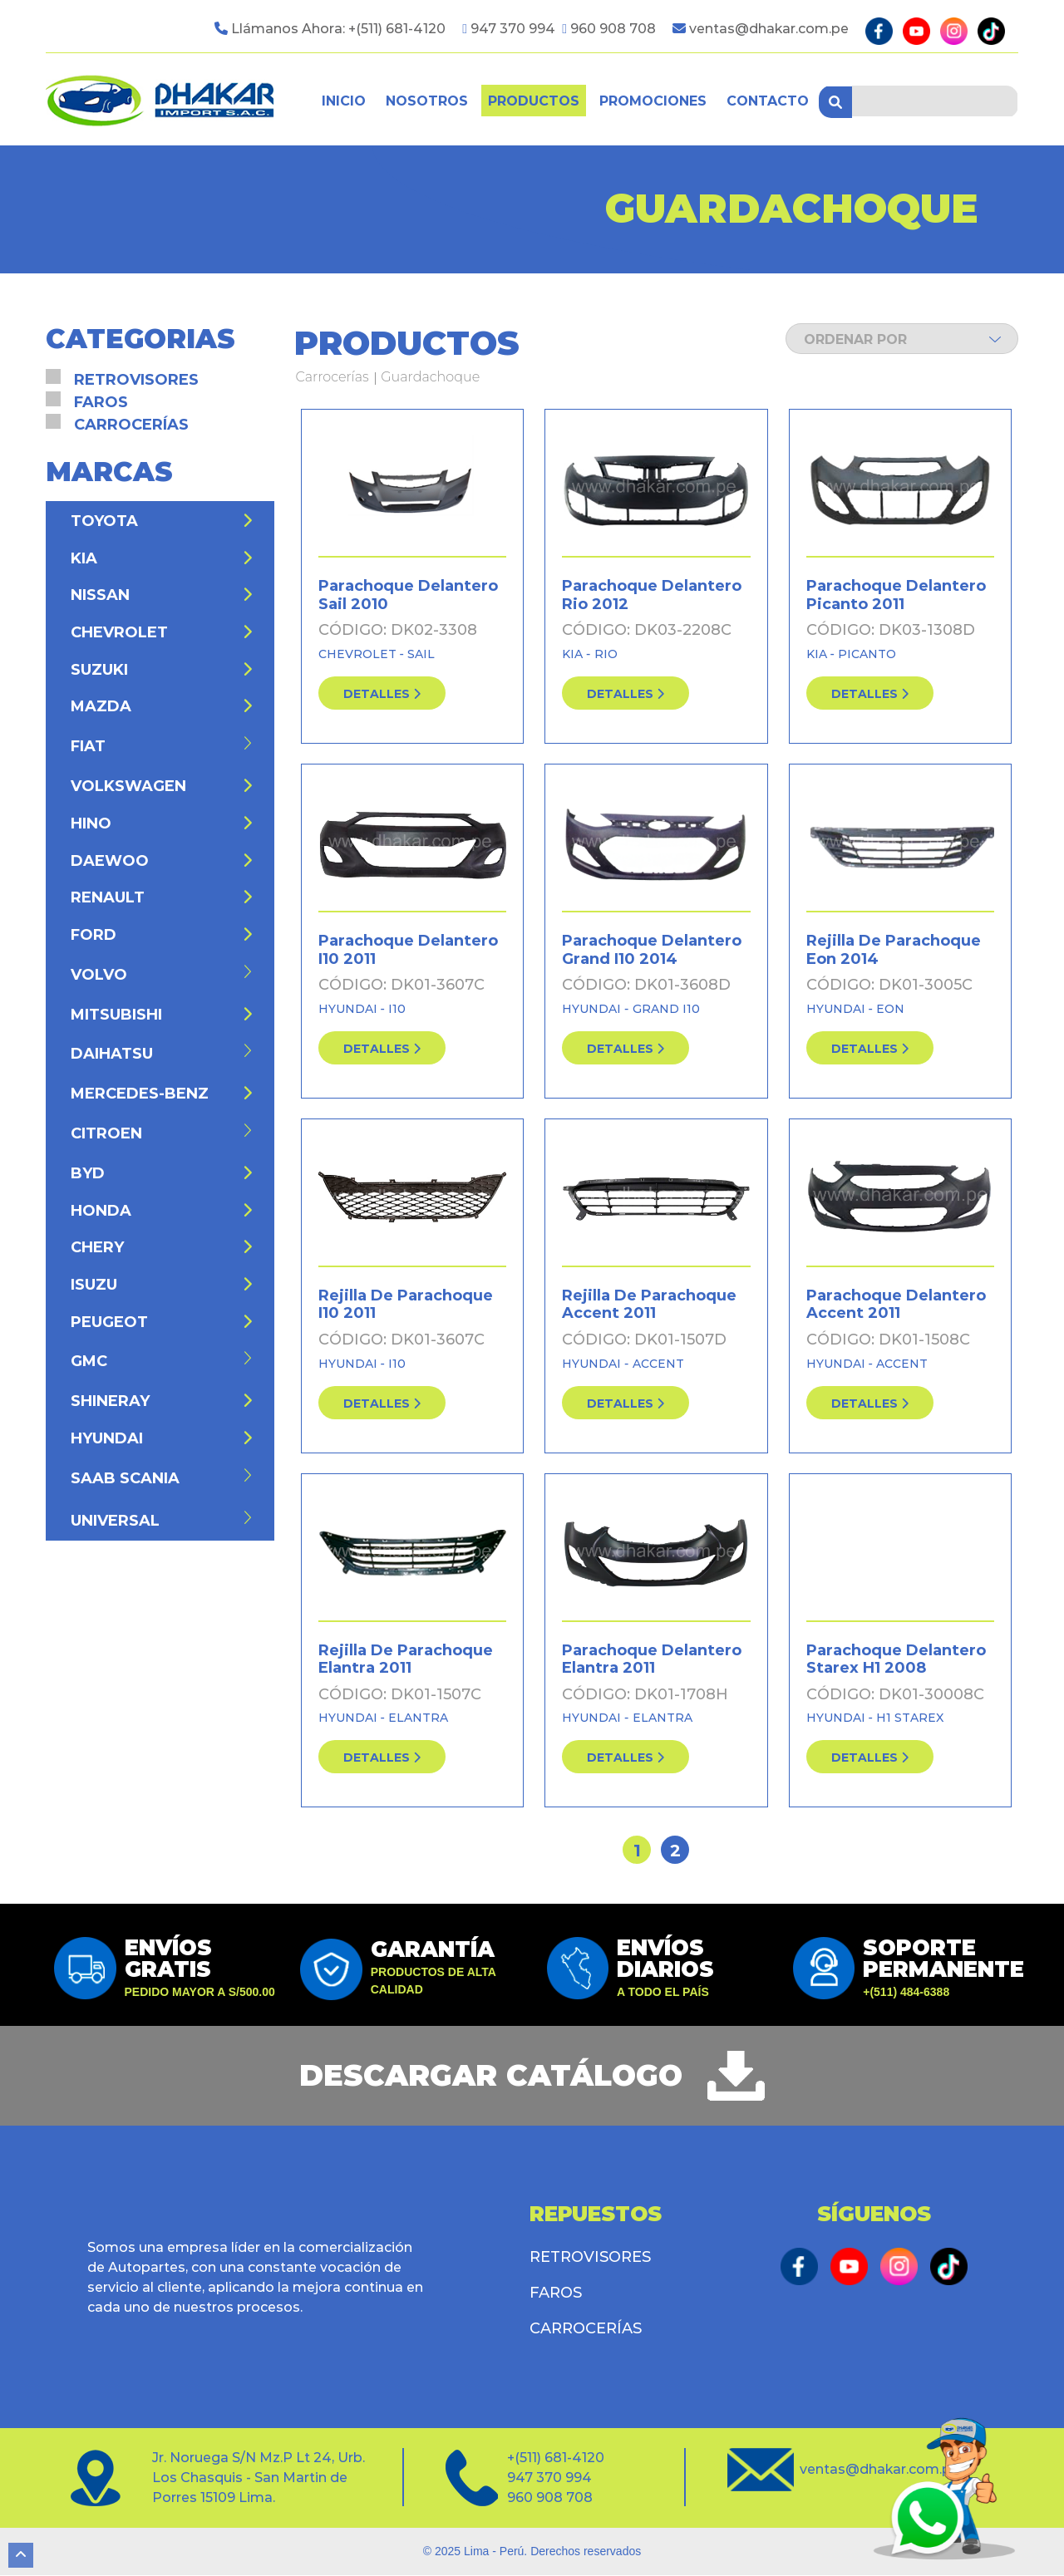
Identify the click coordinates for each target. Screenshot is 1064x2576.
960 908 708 (613, 29)
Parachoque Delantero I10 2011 (408, 950)
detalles (382, 693)
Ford (162, 935)
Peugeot (162, 1322)
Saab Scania (162, 1477)
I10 (397, 1008)
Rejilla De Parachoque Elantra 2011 (405, 1659)
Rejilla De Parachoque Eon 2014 (893, 950)
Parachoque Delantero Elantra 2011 (651, 1659)
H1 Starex (909, 1718)
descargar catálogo (490, 2076)
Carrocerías (332, 378)
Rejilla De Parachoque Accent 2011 (649, 1304)
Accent (658, 1363)
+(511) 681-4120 (397, 29)
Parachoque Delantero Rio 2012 (651, 596)
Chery (162, 1248)
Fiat (162, 746)
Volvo (162, 974)
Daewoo (162, 861)
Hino (162, 823)
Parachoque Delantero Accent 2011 (896, 1304)
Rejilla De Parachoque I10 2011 (405, 1304)
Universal (162, 1520)
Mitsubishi (162, 1014)
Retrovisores (136, 380)
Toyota (162, 521)
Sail (421, 653)
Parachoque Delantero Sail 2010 (408, 596)
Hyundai (349, 1008)
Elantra (418, 1718)
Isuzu (162, 1285)
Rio (606, 653)
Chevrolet (359, 653)
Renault (162, 898)
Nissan (162, 596)
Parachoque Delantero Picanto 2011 (896, 596)
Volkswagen (162, 787)
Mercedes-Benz (162, 1094)
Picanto (867, 653)
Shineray (162, 1402)
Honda (162, 1211)
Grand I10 (666, 1008)
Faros (101, 402)
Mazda (162, 707)
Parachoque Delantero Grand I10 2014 (651, 950)
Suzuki (162, 670)
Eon (890, 1008)
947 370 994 (514, 29)
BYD (162, 1173)
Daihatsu (162, 1054)
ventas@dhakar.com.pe (769, 29)
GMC (162, 1361)
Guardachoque (430, 378)
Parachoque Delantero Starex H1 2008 (896, 1659)
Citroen (162, 1133)
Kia (574, 653)
